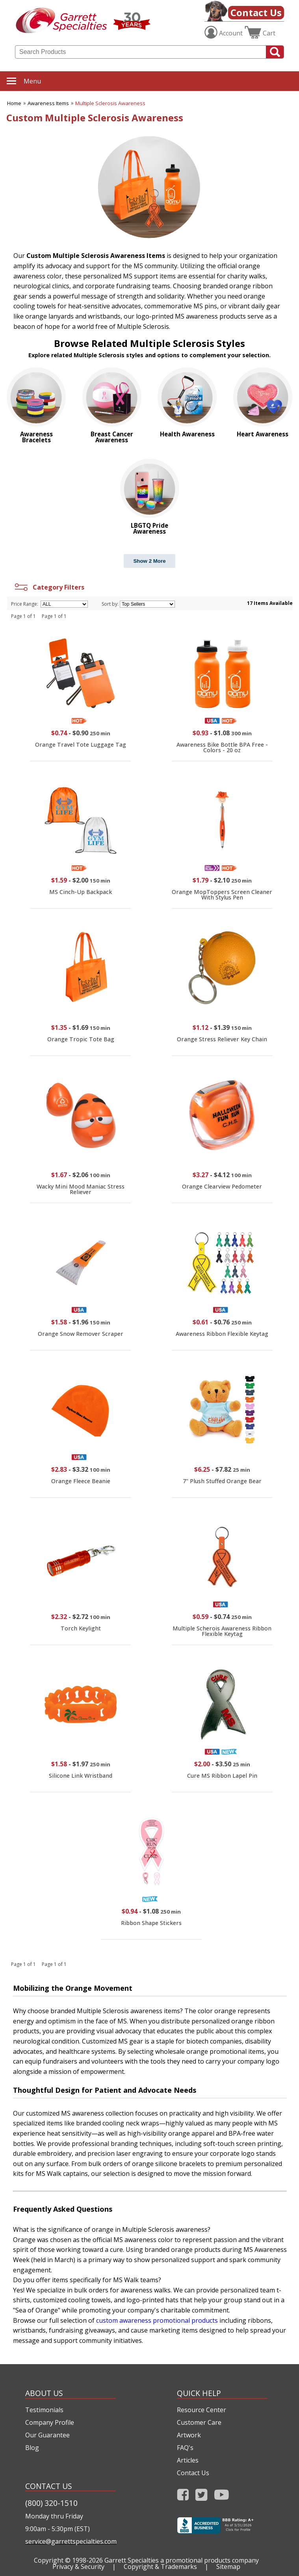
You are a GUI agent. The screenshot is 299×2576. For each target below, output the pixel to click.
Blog (32, 2447)
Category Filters (48, 587)
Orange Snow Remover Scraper (80, 1333)
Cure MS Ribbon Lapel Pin (222, 1775)
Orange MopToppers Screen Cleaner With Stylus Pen (222, 894)
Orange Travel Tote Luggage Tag (80, 744)
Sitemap (228, 2566)
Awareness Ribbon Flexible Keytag (222, 1333)
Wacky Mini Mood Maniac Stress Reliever (80, 1189)
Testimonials (44, 2410)
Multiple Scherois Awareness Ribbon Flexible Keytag (222, 1631)
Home (14, 103)
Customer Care (199, 2422)
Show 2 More (149, 561)
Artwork (189, 2435)
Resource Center (201, 2410)
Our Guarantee (47, 2435)
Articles (188, 2460)
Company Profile (49, 2422)
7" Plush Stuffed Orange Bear (222, 1481)
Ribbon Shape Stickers (151, 1923)
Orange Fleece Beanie (80, 1481)
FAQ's (185, 2447)
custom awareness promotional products (157, 2320)
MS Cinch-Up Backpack (80, 892)
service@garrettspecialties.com (70, 2541)
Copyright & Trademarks (160, 2566)
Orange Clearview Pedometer (222, 1186)
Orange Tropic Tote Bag (80, 1039)
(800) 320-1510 (51, 2503)
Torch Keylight (81, 1628)
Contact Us (256, 12)
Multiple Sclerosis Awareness (110, 103)
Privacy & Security (78, 2566)
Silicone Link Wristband (80, 1775)
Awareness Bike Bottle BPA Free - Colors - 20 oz (222, 747)
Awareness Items (48, 103)
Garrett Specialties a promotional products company (181, 2560)
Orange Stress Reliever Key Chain (222, 1039)
